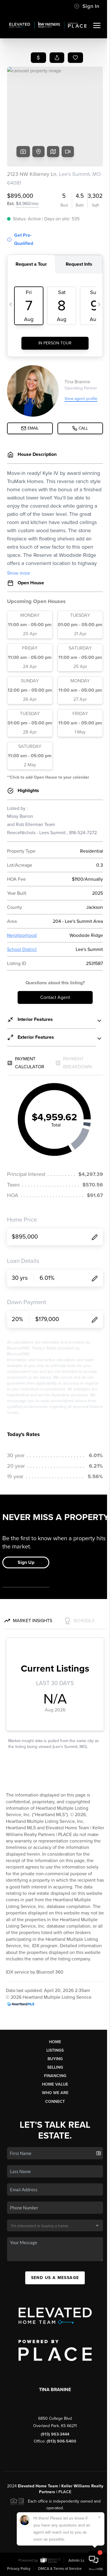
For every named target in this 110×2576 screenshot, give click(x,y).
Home (55, 2041)
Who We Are (55, 2092)
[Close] (99, 2517)
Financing (55, 2075)
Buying (55, 2058)
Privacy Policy (19, 2568)
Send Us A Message (55, 2277)
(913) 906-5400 (61, 2441)
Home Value (55, 2084)
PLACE (64, 2491)
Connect (55, 2101)
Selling (55, 2067)
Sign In (86, 6)
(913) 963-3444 (55, 2434)
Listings (55, 2050)
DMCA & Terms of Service (60, 2568)
